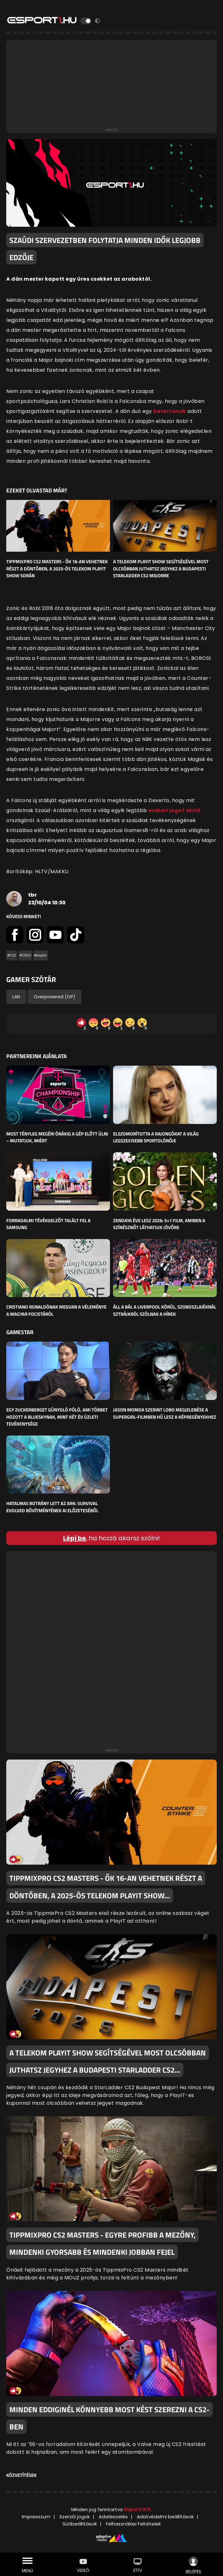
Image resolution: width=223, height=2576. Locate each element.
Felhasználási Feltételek (133, 2523)
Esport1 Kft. (138, 2509)
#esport (40, 955)
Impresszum (36, 2516)
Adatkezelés (113, 2516)
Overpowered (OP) (54, 997)
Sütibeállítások (79, 2523)
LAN (16, 997)
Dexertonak (169, 411)
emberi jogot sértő (174, 810)
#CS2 (11, 955)
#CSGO (25, 955)
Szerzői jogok (74, 2516)
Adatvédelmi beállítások (165, 2516)
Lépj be (74, 1538)
